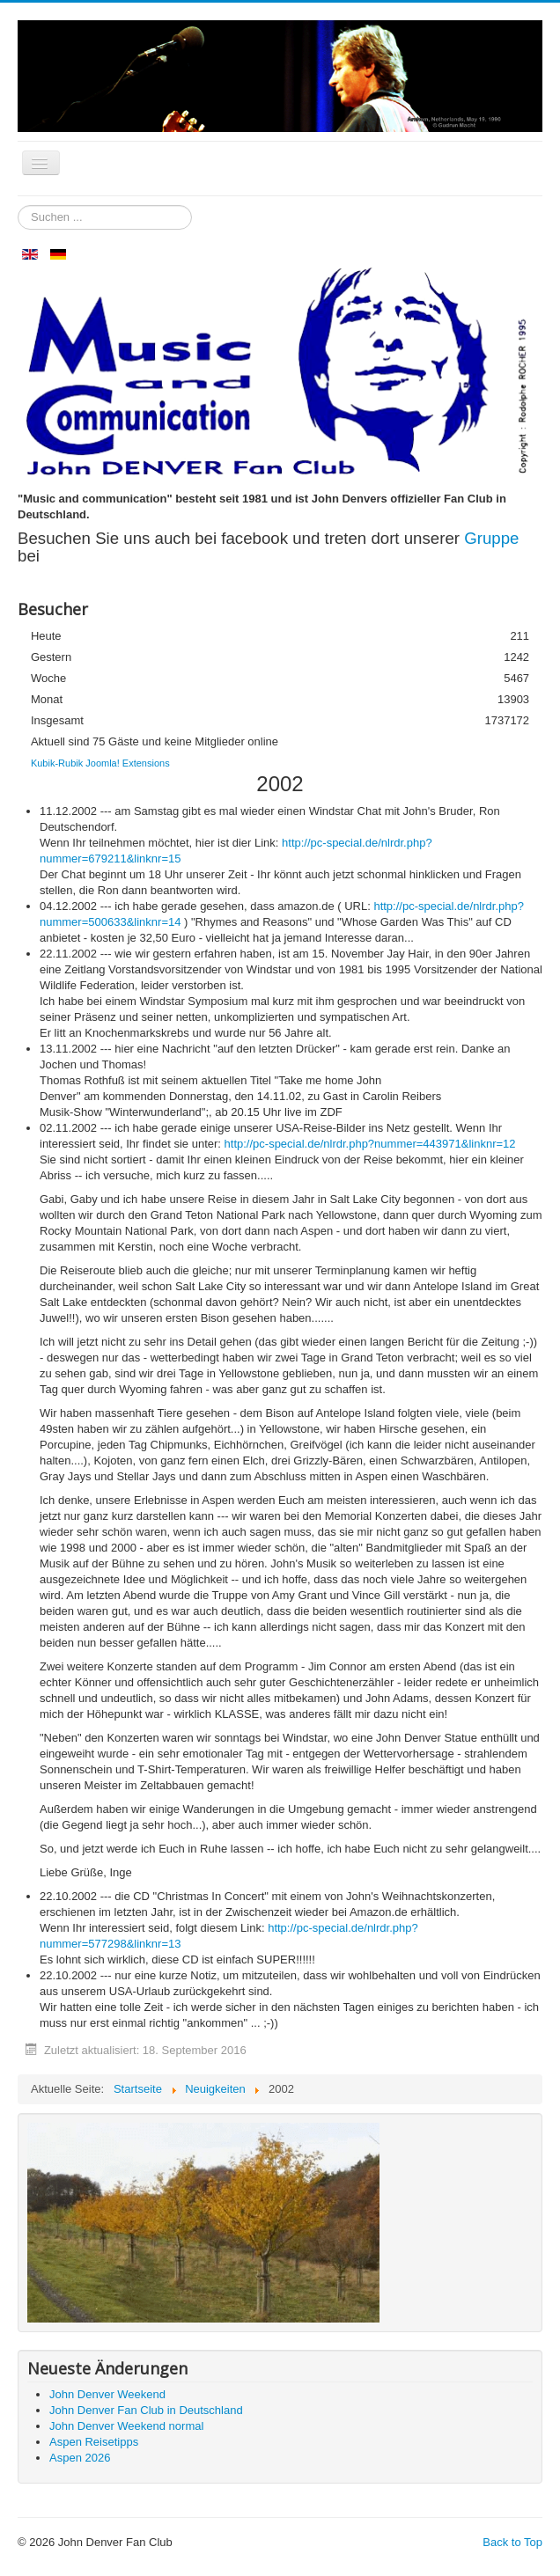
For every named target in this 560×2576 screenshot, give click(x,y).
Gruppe (491, 538)
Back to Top (512, 2542)
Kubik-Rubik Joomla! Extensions (100, 763)
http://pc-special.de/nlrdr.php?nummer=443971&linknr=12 (370, 1143)
